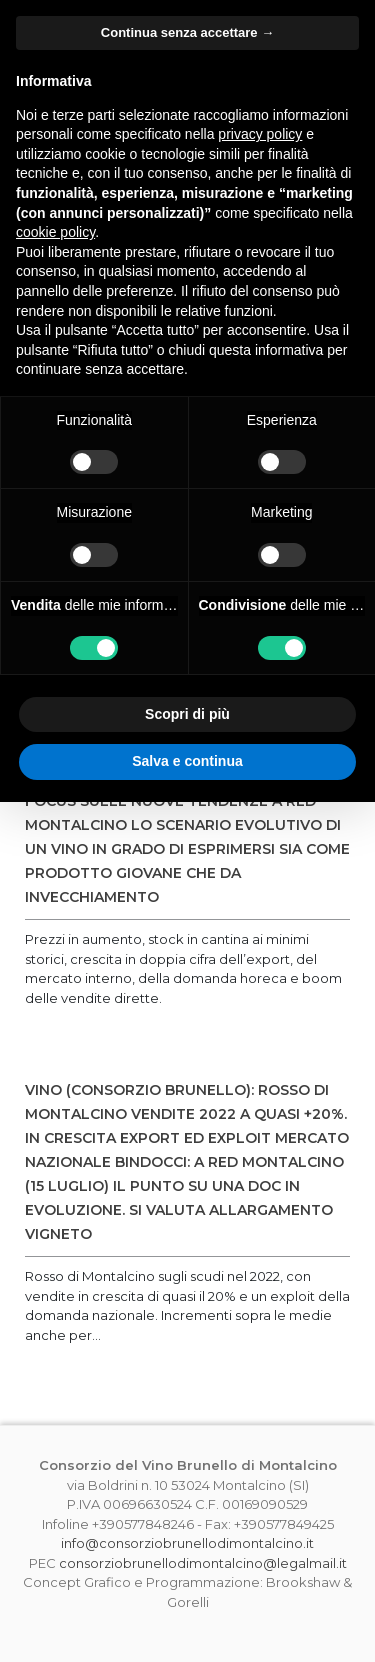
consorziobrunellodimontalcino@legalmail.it (203, 1563)
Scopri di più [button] (187, 714)
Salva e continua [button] (187, 761)
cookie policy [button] (55, 232)
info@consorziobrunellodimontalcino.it (187, 1543)
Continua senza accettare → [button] (187, 32)
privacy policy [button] (260, 134)
